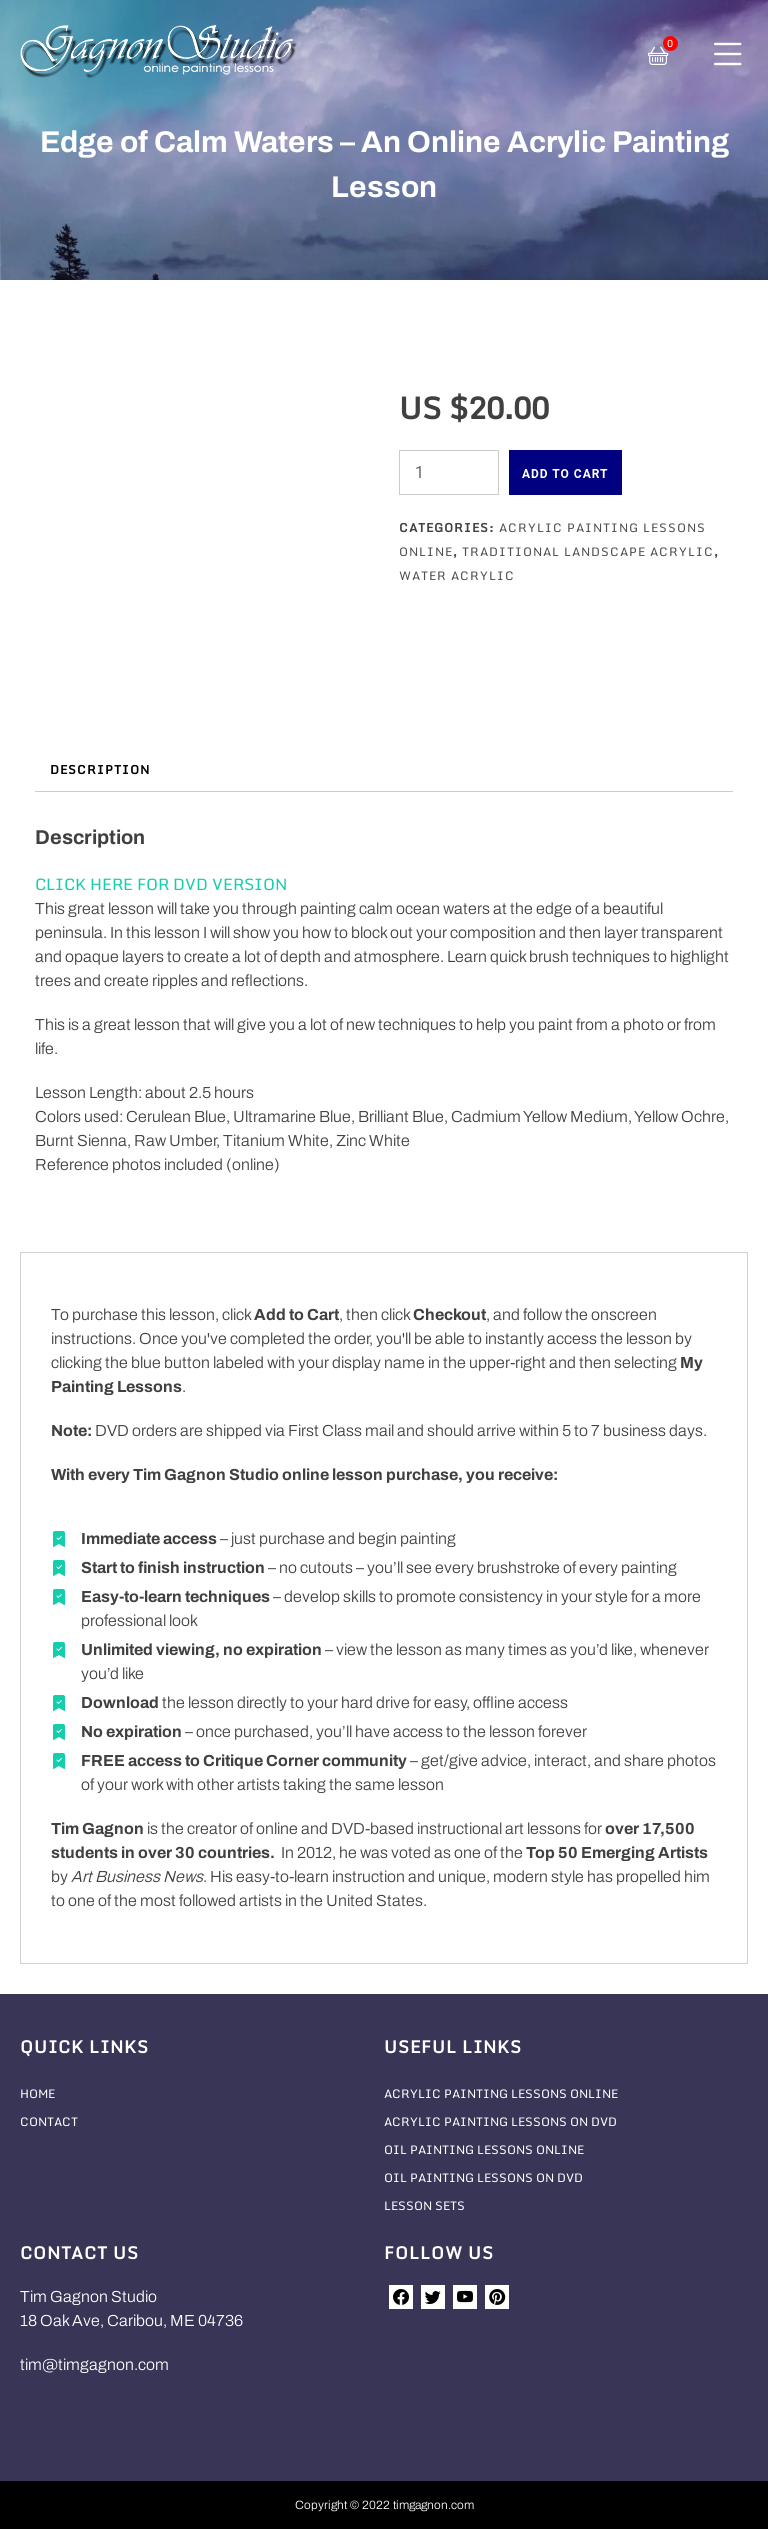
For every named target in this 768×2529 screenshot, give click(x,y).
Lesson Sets (424, 2205)
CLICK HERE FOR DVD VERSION (161, 884)
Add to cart (565, 474)
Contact (49, 2121)
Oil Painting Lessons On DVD (483, 2177)
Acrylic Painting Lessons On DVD (500, 2121)
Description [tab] (100, 769)
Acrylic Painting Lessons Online (501, 2093)
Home (37, 2093)
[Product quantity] (449, 472)
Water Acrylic (457, 575)
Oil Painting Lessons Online (484, 2149)
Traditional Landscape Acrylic (588, 551)
